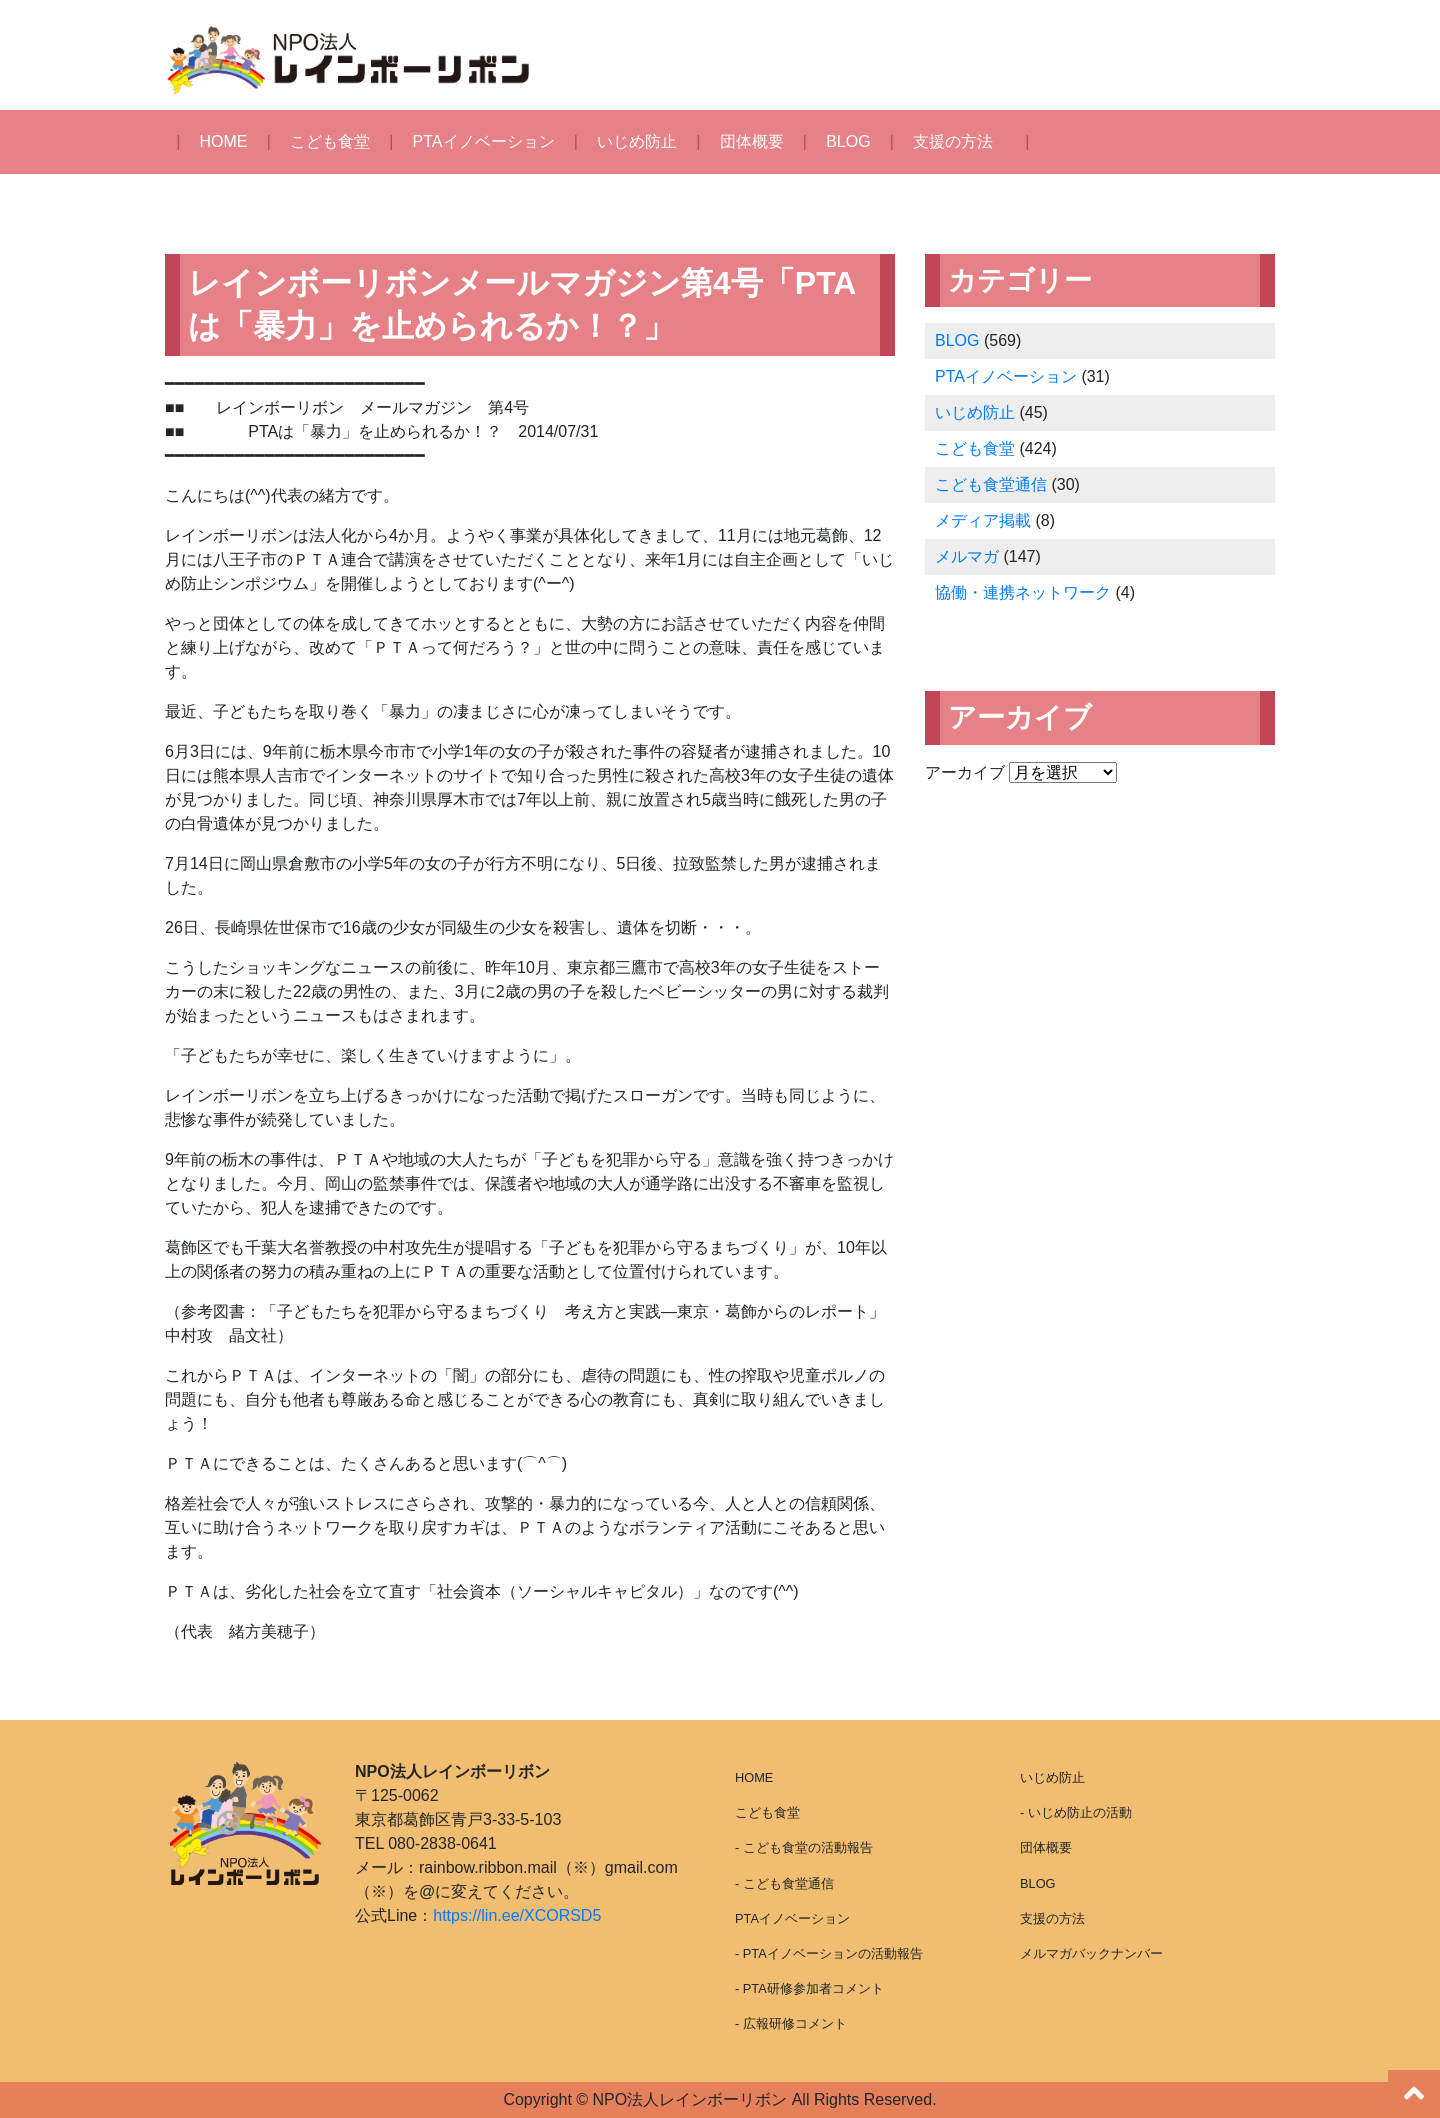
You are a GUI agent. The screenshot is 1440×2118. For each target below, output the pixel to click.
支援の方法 (953, 141)
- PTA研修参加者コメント (809, 1988)
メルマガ (967, 556)
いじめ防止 (637, 141)
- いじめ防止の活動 (1076, 1812)
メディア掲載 (983, 520)
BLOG (848, 141)
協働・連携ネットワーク (1023, 592)
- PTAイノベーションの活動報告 (829, 1953)
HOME (224, 141)
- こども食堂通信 (784, 1883)
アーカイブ (965, 772)
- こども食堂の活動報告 (804, 1847)
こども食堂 (330, 141)
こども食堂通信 (991, 484)
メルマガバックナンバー (1091, 1953)
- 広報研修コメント (791, 2023)
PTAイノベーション (484, 141)
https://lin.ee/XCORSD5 (517, 1915)
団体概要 (752, 141)
